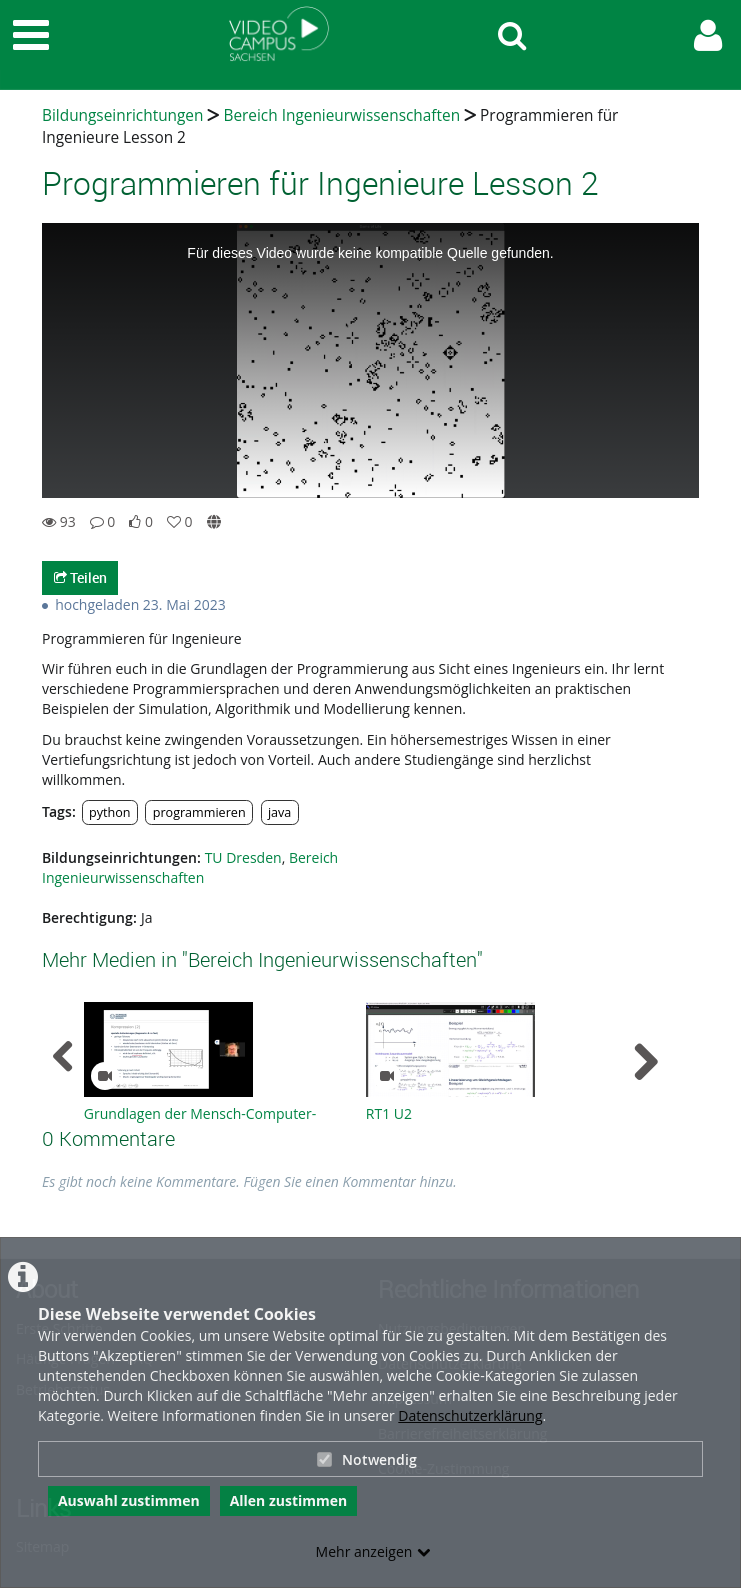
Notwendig (367, 1459)
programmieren (199, 812)
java (279, 812)
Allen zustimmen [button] (289, 1500)
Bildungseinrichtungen (122, 115)
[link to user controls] (708, 35)
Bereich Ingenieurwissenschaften (341, 115)
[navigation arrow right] (645, 1062)
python (110, 812)
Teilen (80, 577)
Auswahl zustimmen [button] (129, 1500)
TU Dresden (243, 857)
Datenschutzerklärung (470, 1415)
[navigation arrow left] (63, 1057)
